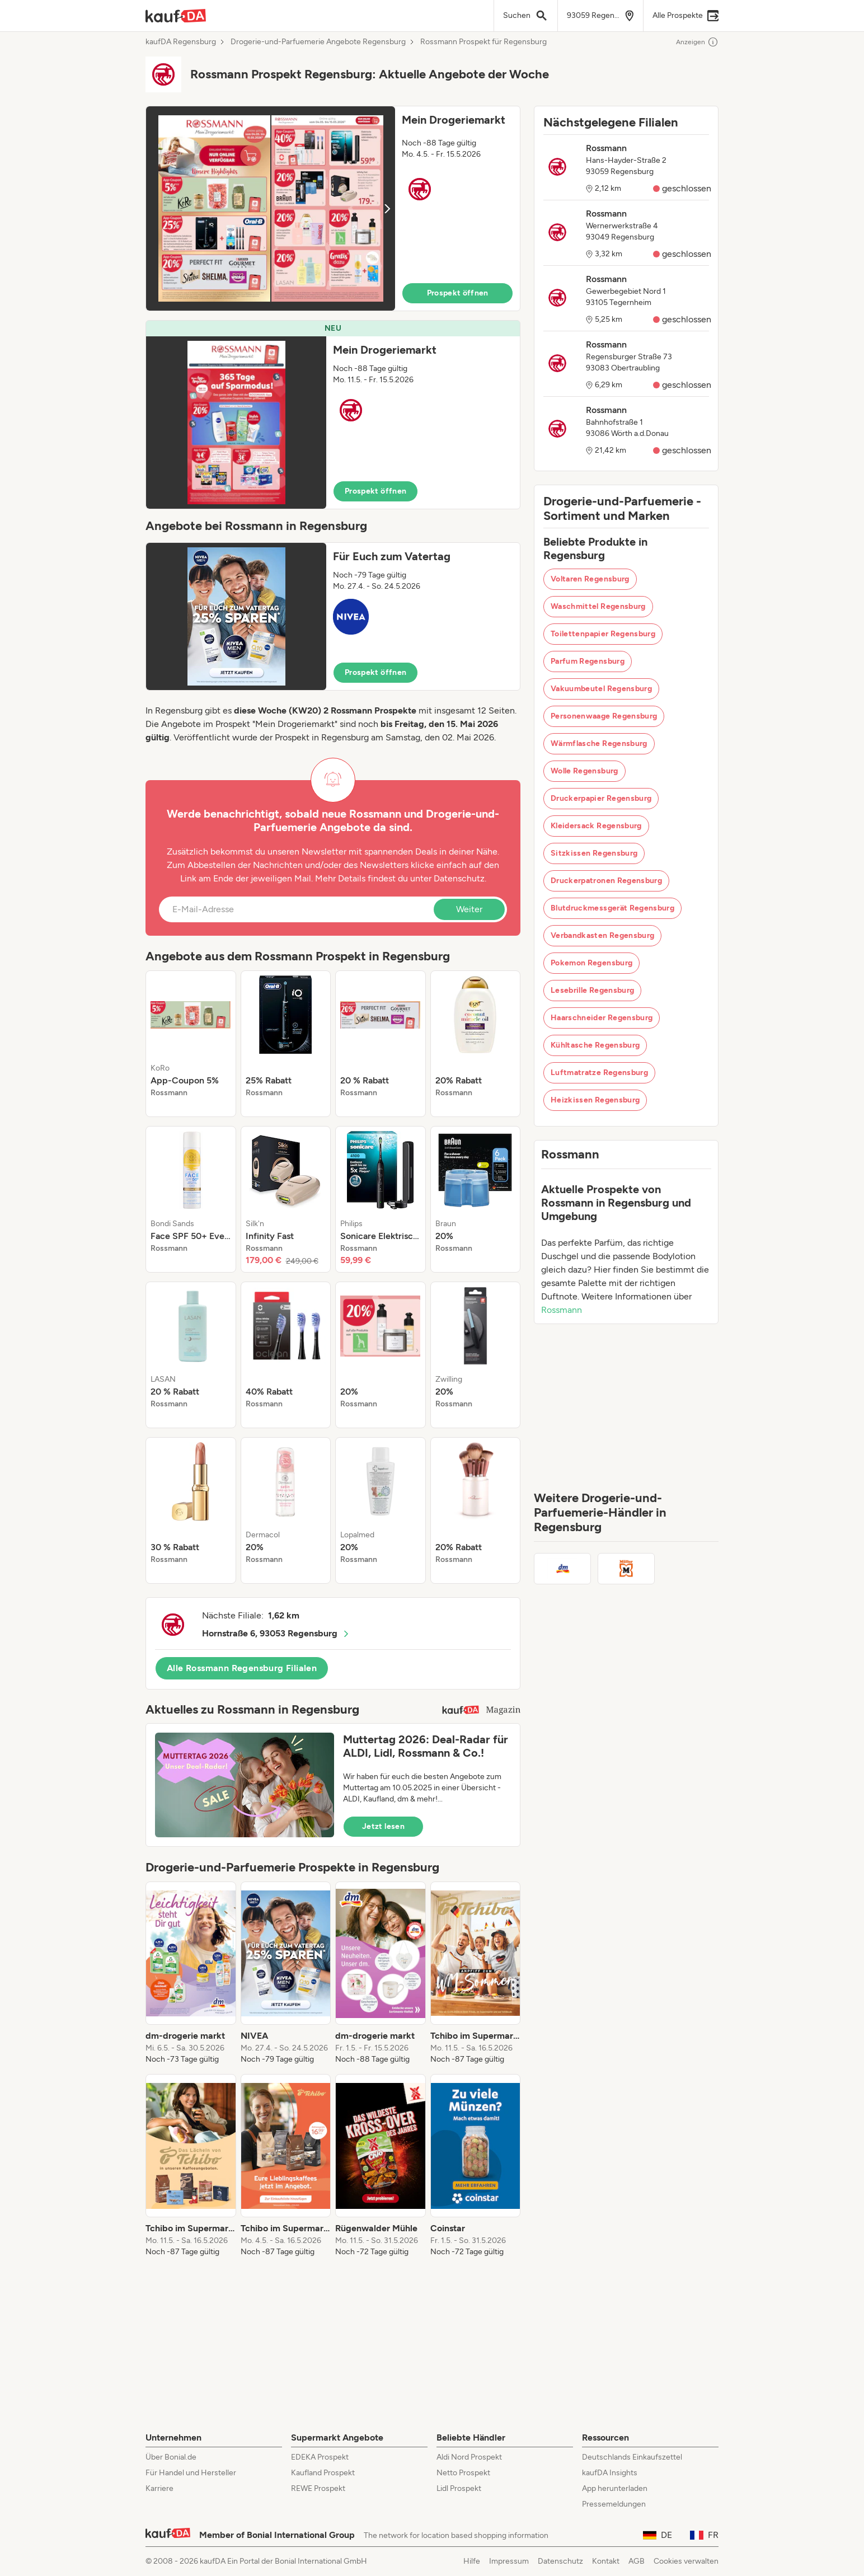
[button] (332, 208)
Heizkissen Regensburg (595, 1100)
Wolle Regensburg (584, 771)
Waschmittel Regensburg (598, 606)
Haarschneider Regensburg (601, 1017)
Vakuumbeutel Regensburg (601, 688)
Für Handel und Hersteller (190, 2473)
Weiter (469, 909)
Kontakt (605, 2561)
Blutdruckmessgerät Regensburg (612, 908)
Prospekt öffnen (458, 293)
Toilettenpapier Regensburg (603, 634)
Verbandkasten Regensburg (602, 935)
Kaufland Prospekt (323, 2473)
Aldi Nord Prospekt (469, 2457)
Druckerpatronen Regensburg (606, 880)
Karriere (159, 2488)
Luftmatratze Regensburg (599, 1072)
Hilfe (471, 2561)
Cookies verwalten (686, 2561)
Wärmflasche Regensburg (599, 743)
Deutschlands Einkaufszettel (632, 2457)
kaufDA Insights (609, 2473)
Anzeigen (697, 42)
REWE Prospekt (318, 2488)
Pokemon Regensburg (591, 963)
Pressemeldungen (614, 2504)
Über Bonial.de (170, 2457)
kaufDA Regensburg (180, 42)
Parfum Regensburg (587, 661)
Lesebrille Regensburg (592, 990)
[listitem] (190, 1043)
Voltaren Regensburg (590, 579)
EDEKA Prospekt (320, 2457)
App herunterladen (614, 2488)
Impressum (509, 2561)
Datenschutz (459, 878)
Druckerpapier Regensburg (601, 798)
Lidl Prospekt (458, 2488)
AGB (636, 2561)
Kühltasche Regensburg (595, 1045)
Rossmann (561, 1310)
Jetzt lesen (383, 1826)
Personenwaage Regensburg (604, 716)
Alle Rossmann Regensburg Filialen (242, 1668)
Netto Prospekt (463, 2473)
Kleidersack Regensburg (596, 825)
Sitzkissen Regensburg (594, 853)
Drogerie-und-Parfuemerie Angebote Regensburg (318, 42)
